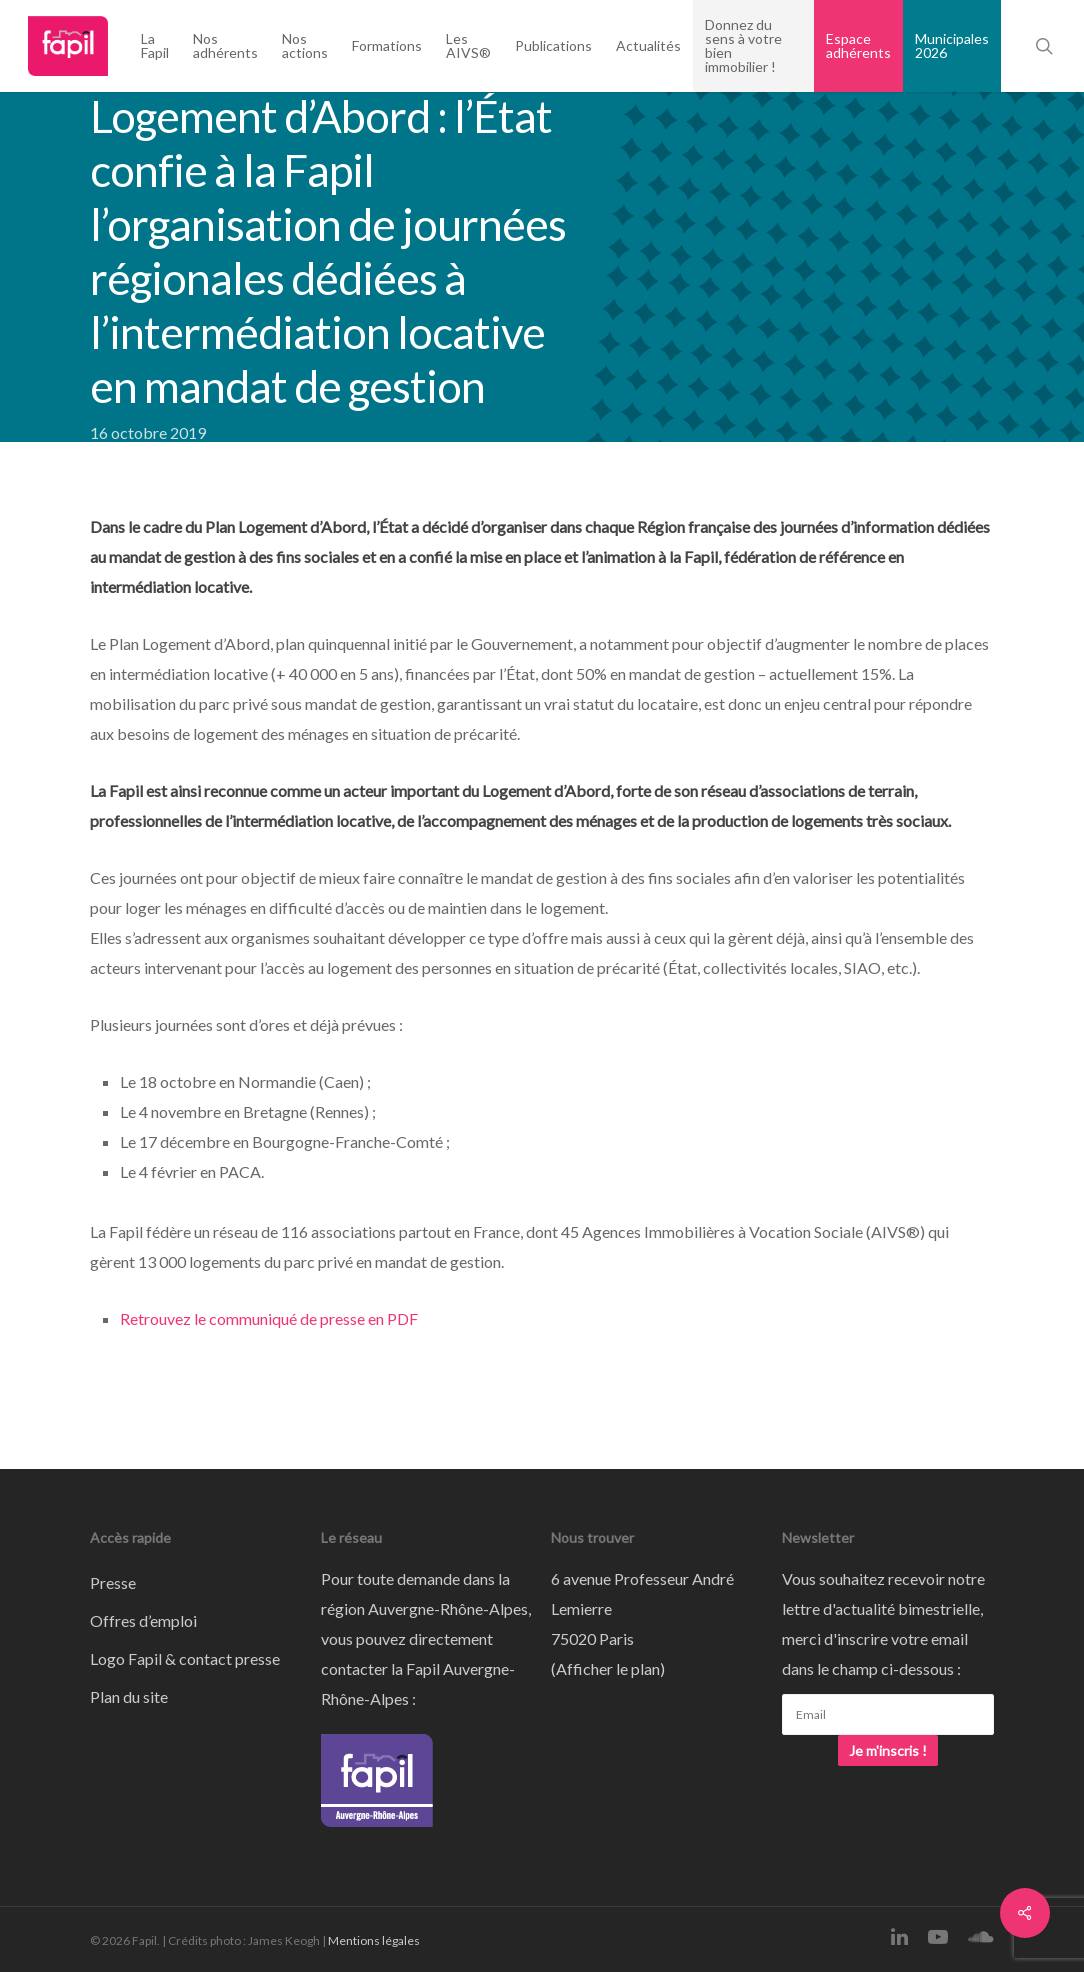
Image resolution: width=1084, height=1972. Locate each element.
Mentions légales (374, 1940)
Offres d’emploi (143, 1620)
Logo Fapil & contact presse (185, 1658)
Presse (113, 1582)
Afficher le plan (608, 1668)
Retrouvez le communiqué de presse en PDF (269, 1318)
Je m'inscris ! (888, 1750)
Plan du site (129, 1696)
